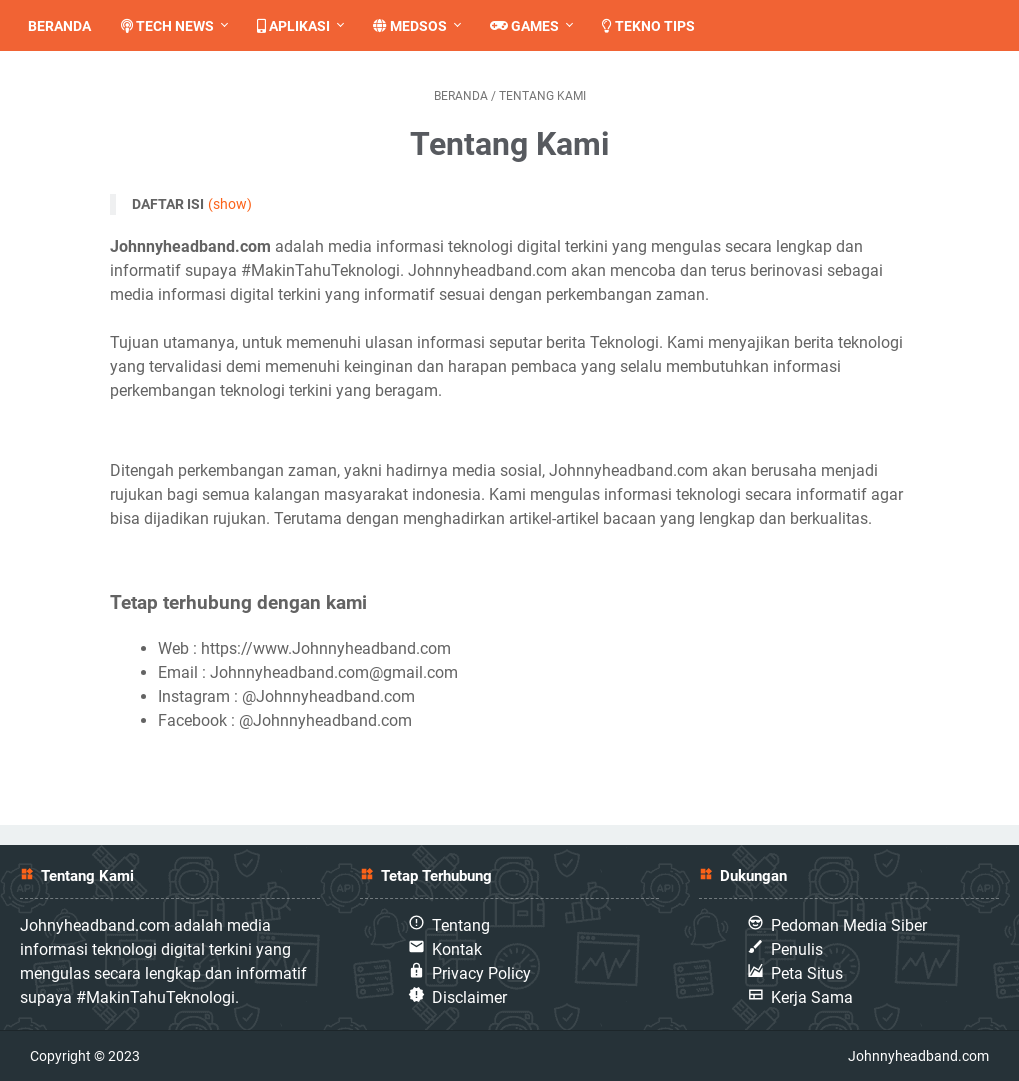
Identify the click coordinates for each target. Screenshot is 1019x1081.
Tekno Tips (656, 26)
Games (532, 26)
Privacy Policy (481, 973)
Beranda (67, 26)
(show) (230, 204)
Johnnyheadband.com (918, 1056)
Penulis (797, 949)
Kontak (457, 949)
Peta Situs (807, 973)
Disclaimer (469, 997)
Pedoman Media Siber (849, 925)
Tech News (175, 26)
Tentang (461, 925)
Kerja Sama (812, 997)
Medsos (418, 26)
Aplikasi (301, 26)
